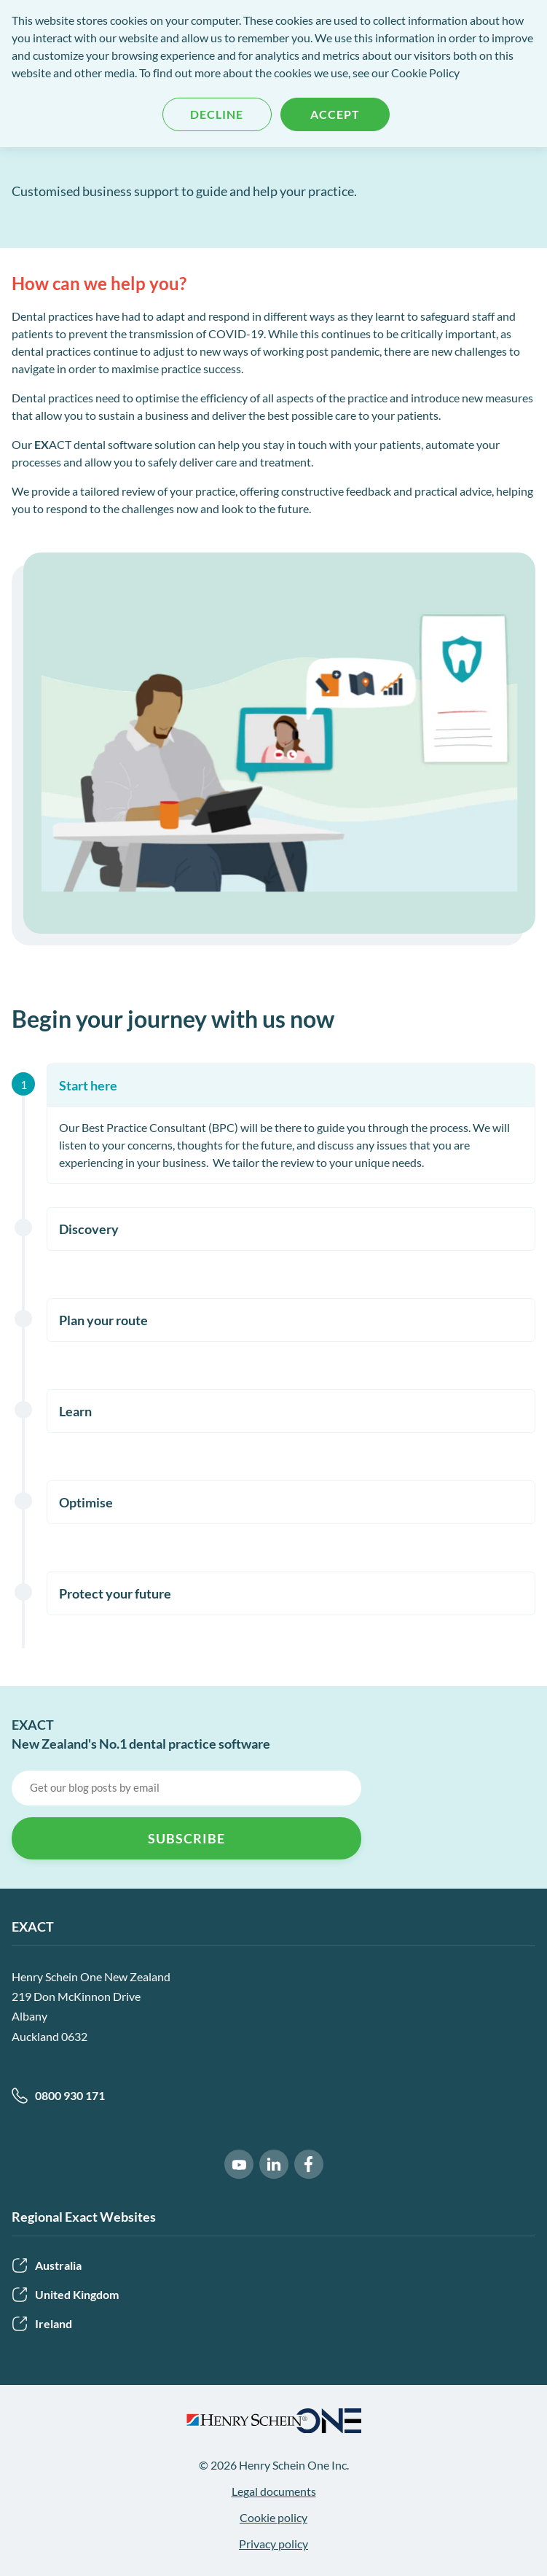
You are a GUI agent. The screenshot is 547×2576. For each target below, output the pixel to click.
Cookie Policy (425, 72)
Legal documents (274, 2491)
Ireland (42, 2324)
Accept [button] (335, 114)
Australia (47, 2265)
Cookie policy (273, 2517)
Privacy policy (273, 2543)
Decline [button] (216, 114)
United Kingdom (65, 2295)
